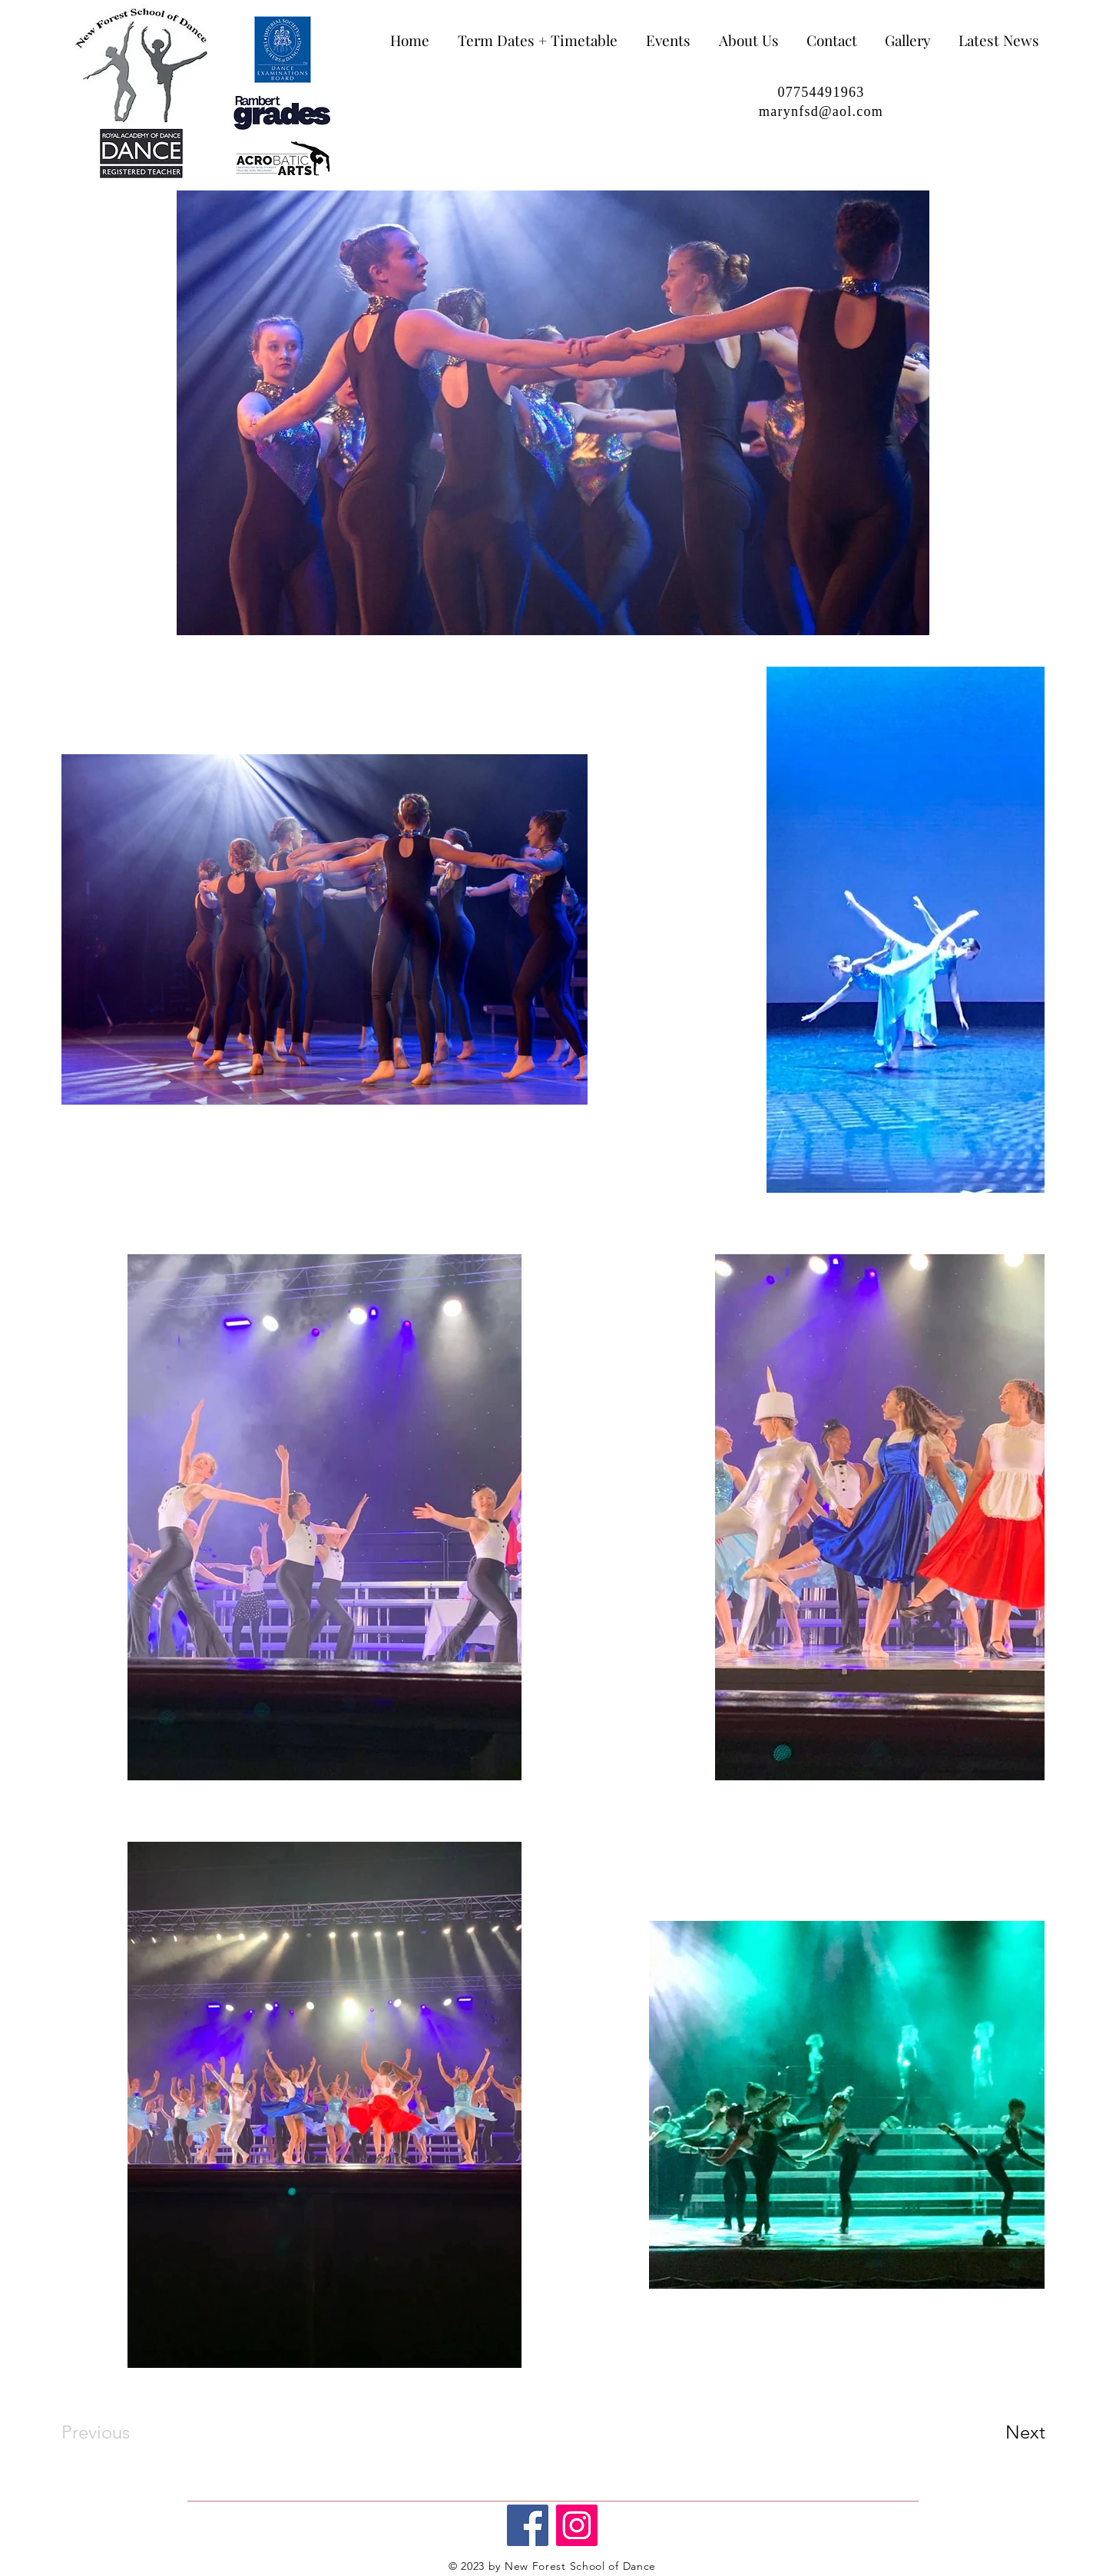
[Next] (994, 2432)
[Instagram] (577, 2525)
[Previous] (116, 2432)
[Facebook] (527, 2525)
